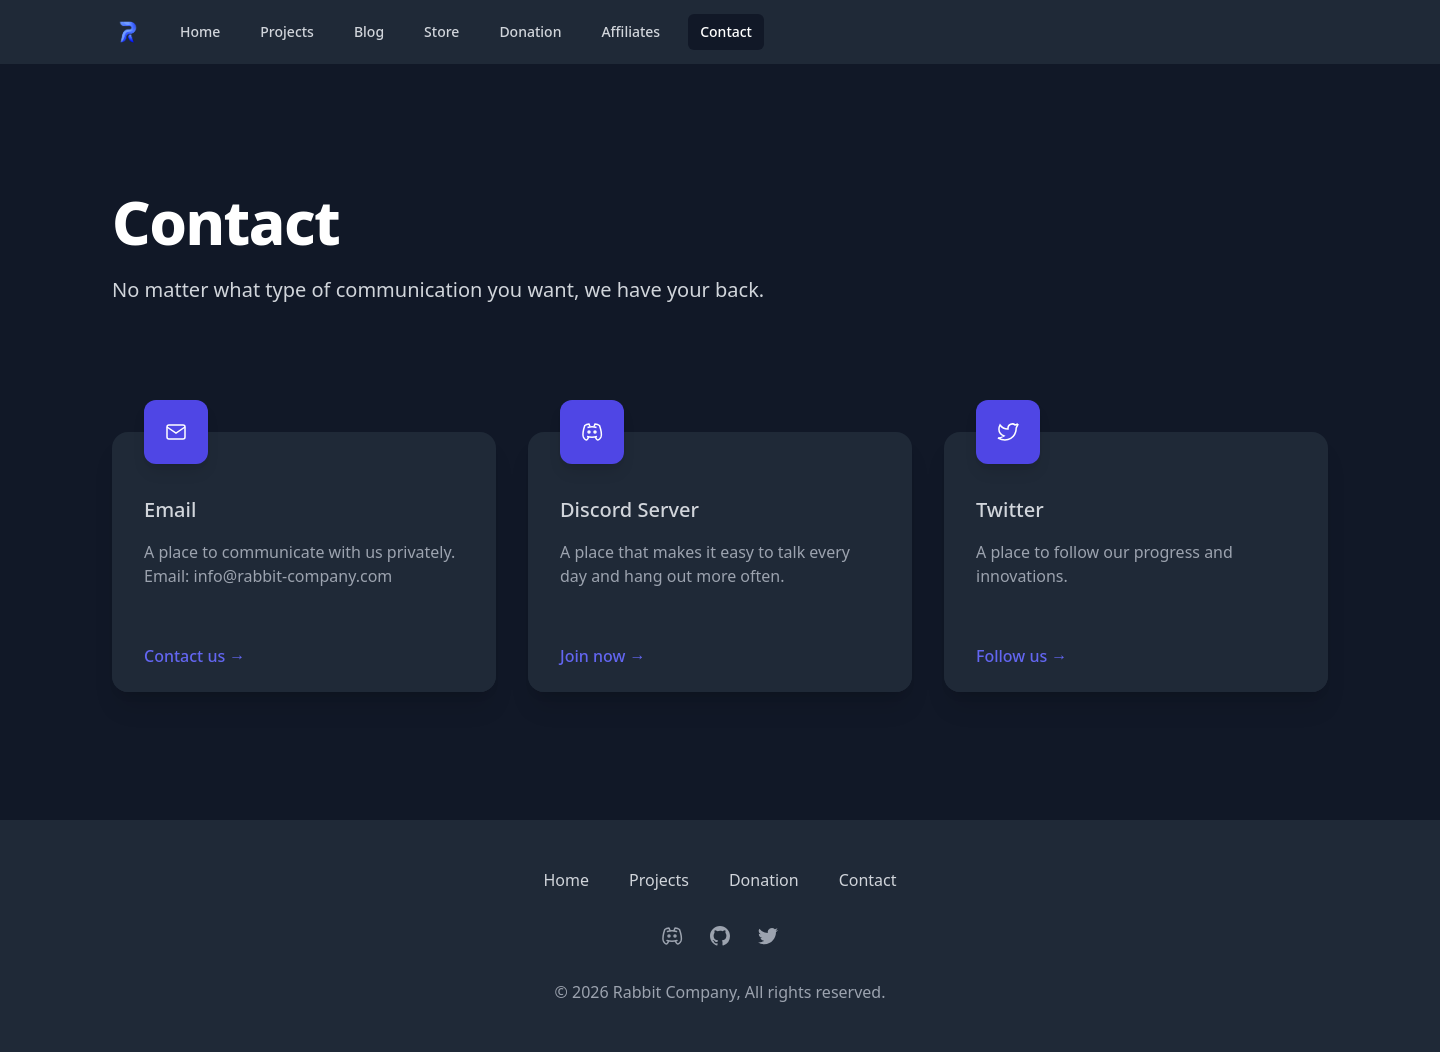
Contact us (194, 656)
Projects (287, 31)
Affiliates (630, 31)
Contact (726, 31)
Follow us (1021, 656)
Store (441, 31)
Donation (530, 31)
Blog (369, 31)
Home (200, 31)
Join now (603, 656)
